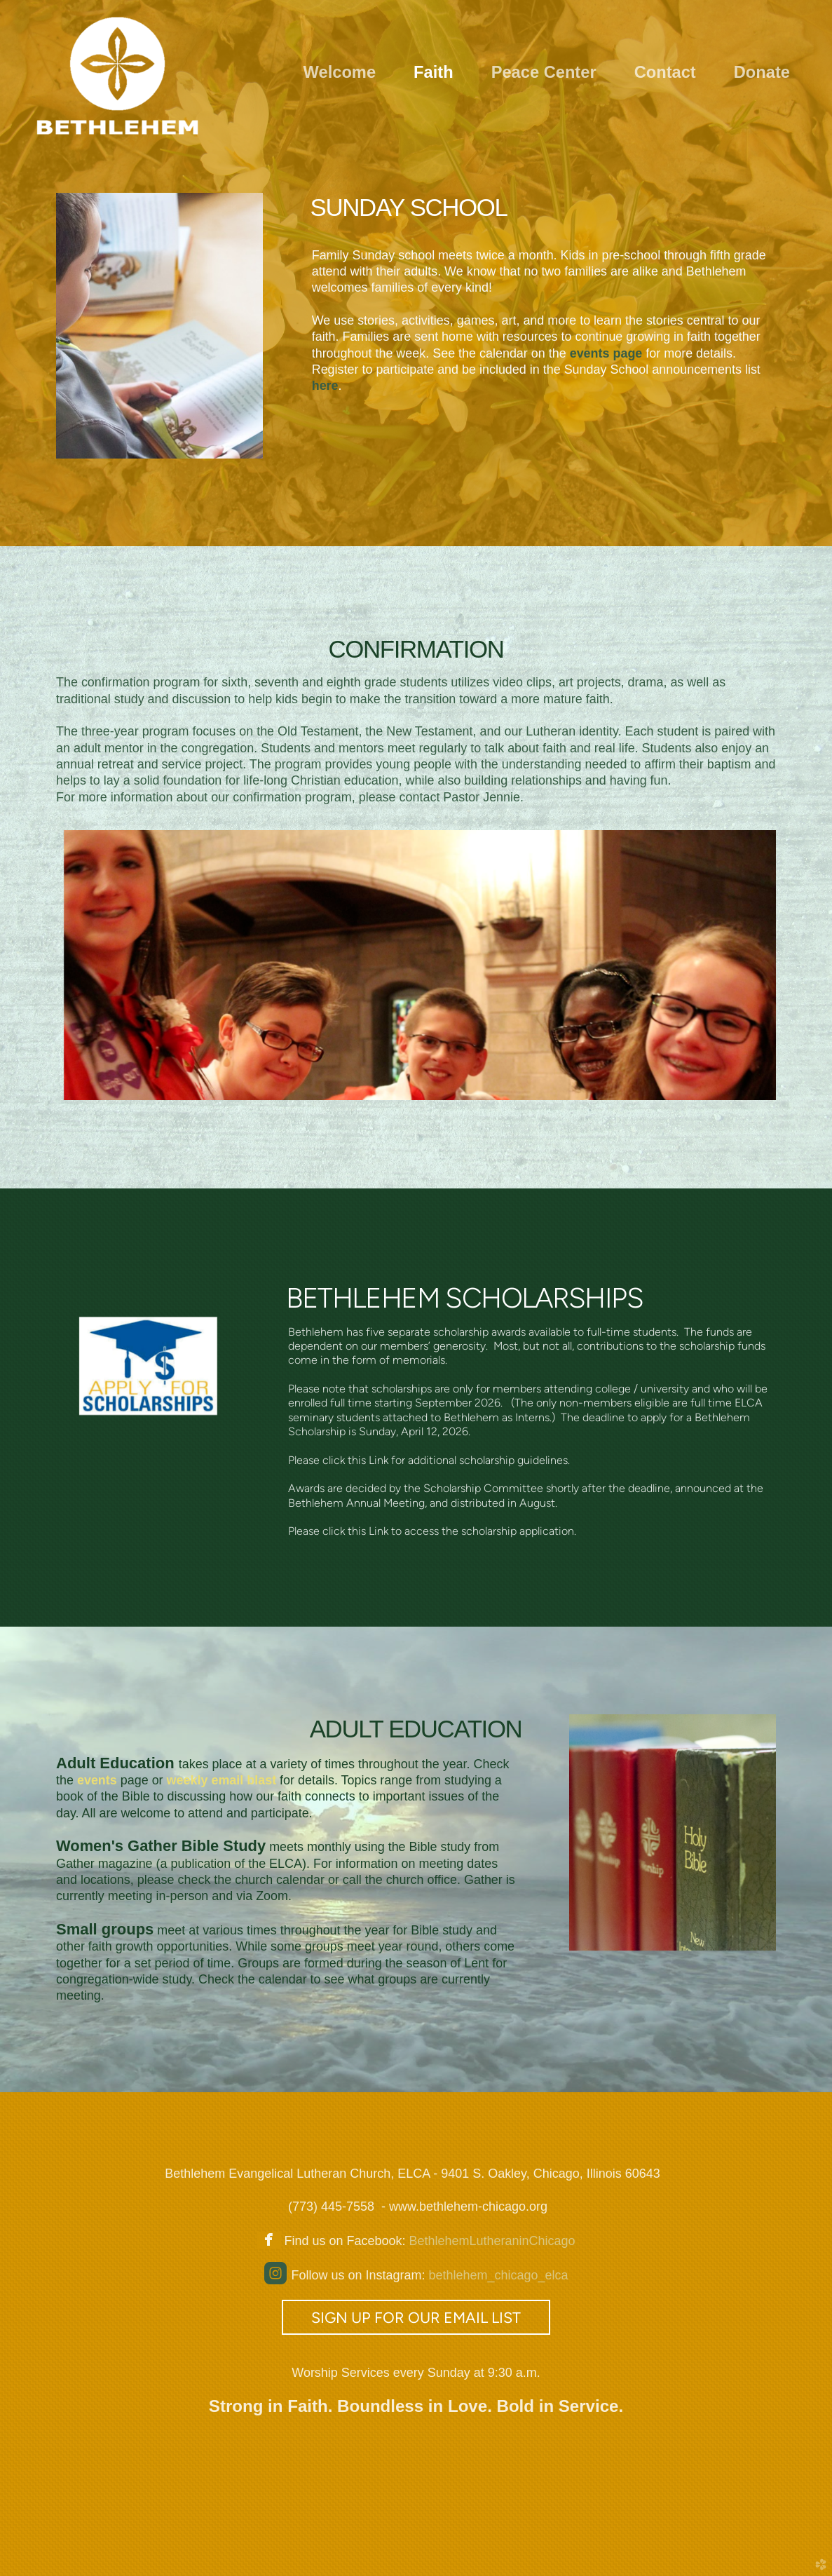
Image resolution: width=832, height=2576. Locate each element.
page (606, 353)
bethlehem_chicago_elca (498, 2275)
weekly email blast (223, 1780)
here (325, 386)
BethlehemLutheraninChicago (490, 2241)
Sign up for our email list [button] (416, 2317)
